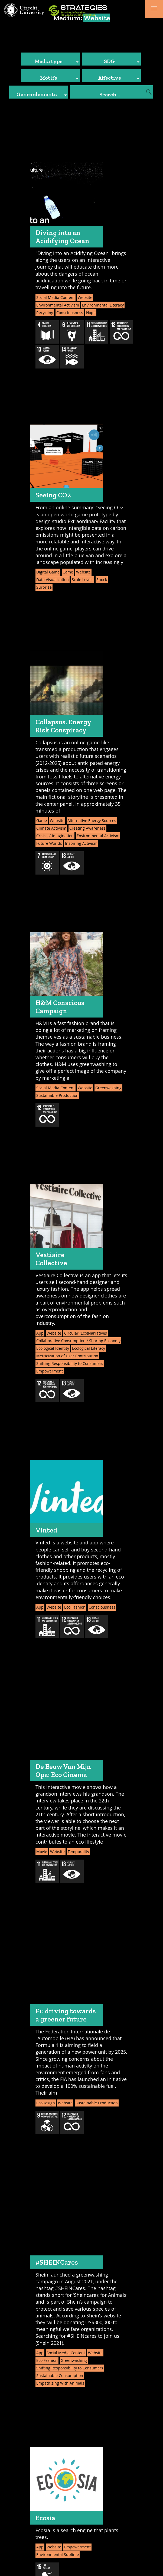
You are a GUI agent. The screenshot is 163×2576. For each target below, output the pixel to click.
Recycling (44, 312)
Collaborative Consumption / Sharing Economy (78, 1340)
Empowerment (49, 1371)
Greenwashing (108, 1087)
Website (85, 297)
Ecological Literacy (88, 1348)
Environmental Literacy (103, 305)
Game (68, 572)
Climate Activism (51, 828)
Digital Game (48, 572)
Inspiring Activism (81, 843)
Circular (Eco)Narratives (85, 1333)
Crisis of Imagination (55, 835)
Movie (41, 1851)
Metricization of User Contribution (67, 1355)
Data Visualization (52, 579)
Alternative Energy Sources (91, 820)
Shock (101, 579)
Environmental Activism (57, 305)
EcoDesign (45, 2102)
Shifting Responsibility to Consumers (69, 1363)
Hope (91, 312)
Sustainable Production (57, 1095)
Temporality (78, 1851)
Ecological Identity (52, 1348)
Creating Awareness (87, 828)
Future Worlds (49, 843)
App (40, 1333)
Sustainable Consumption (59, 2375)
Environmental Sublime (57, 2554)
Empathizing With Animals (60, 2383)
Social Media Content (55, 297)
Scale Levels (82, 579)
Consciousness (69, 312)
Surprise (44, 587)
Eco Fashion (75, 1607)
